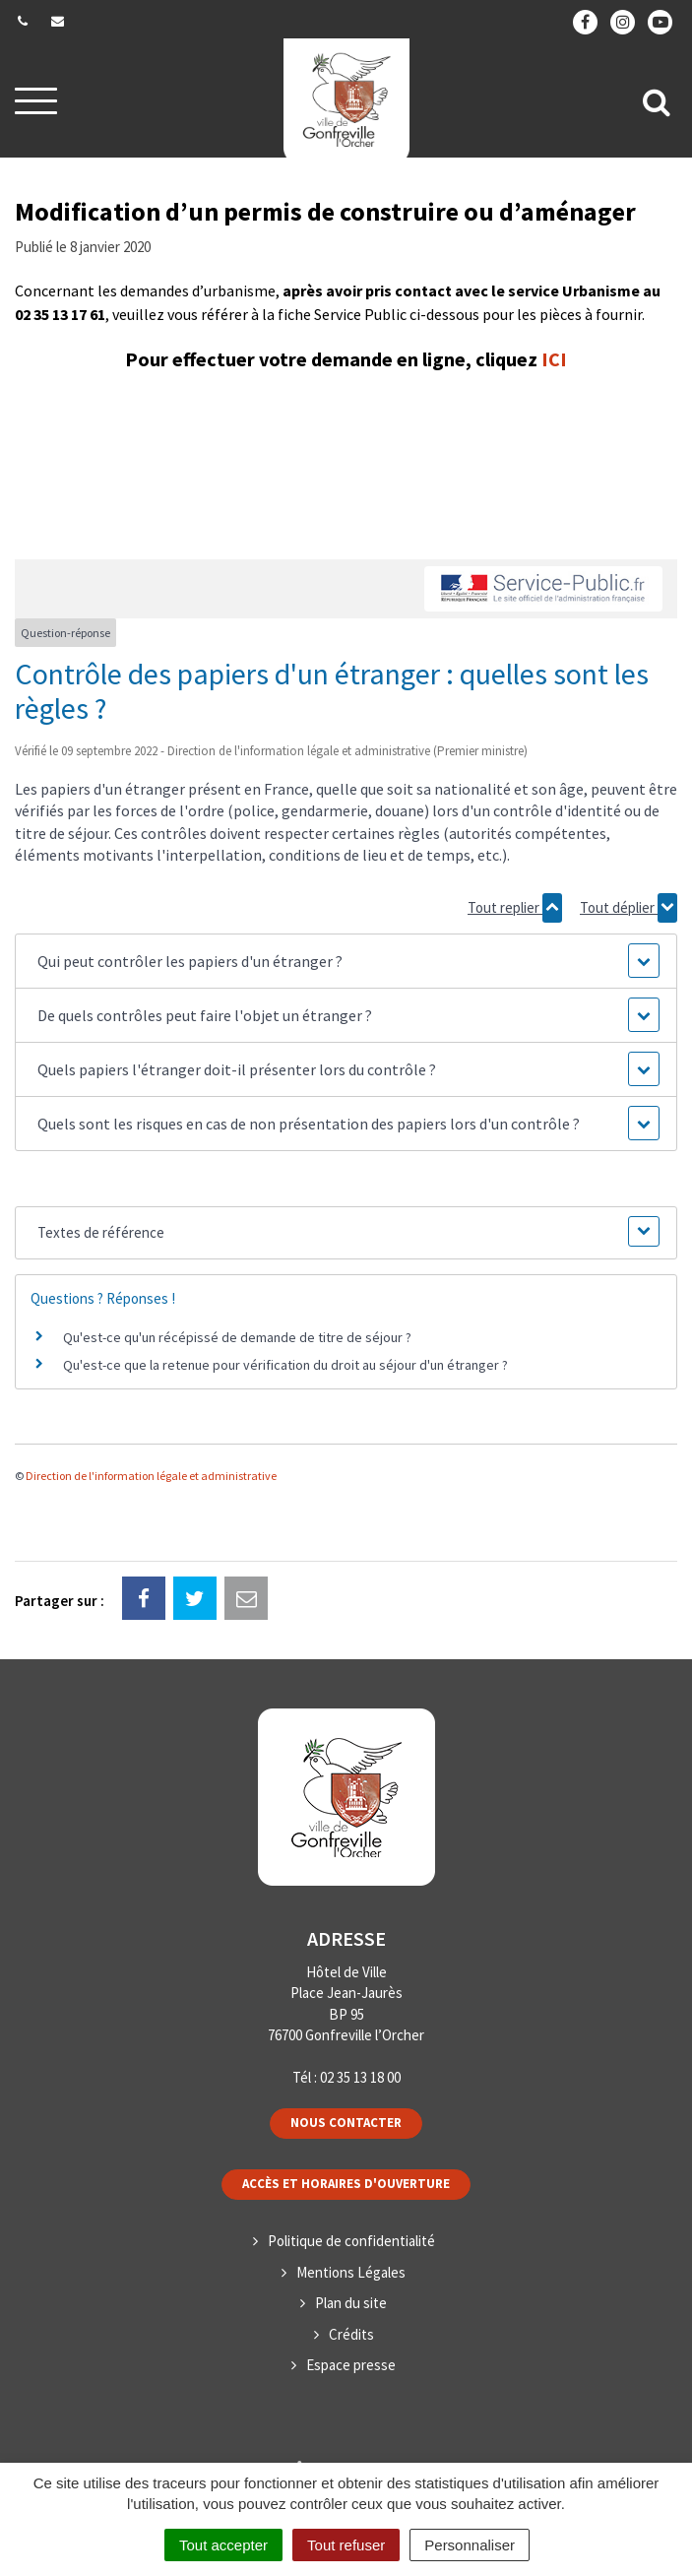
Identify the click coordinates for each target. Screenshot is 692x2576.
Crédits (351, 2334)
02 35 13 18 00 (360, 2077)
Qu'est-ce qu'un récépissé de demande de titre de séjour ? (237, 1337)
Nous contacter (346, 2122)
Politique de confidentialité (351, 2240)
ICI (554, 359)
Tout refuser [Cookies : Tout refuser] (346, 2545)
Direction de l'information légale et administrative (151, 1475)
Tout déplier (628, 908)
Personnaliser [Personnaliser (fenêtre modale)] (469, 2545)
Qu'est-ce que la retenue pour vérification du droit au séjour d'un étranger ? (285, 1365)
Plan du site (351, 2302)
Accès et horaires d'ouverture (346, 2183)
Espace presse (351, 2364)
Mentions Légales (351, 2272)
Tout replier (515, 908)
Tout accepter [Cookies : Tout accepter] (223, 2545)
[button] (346, 961)
